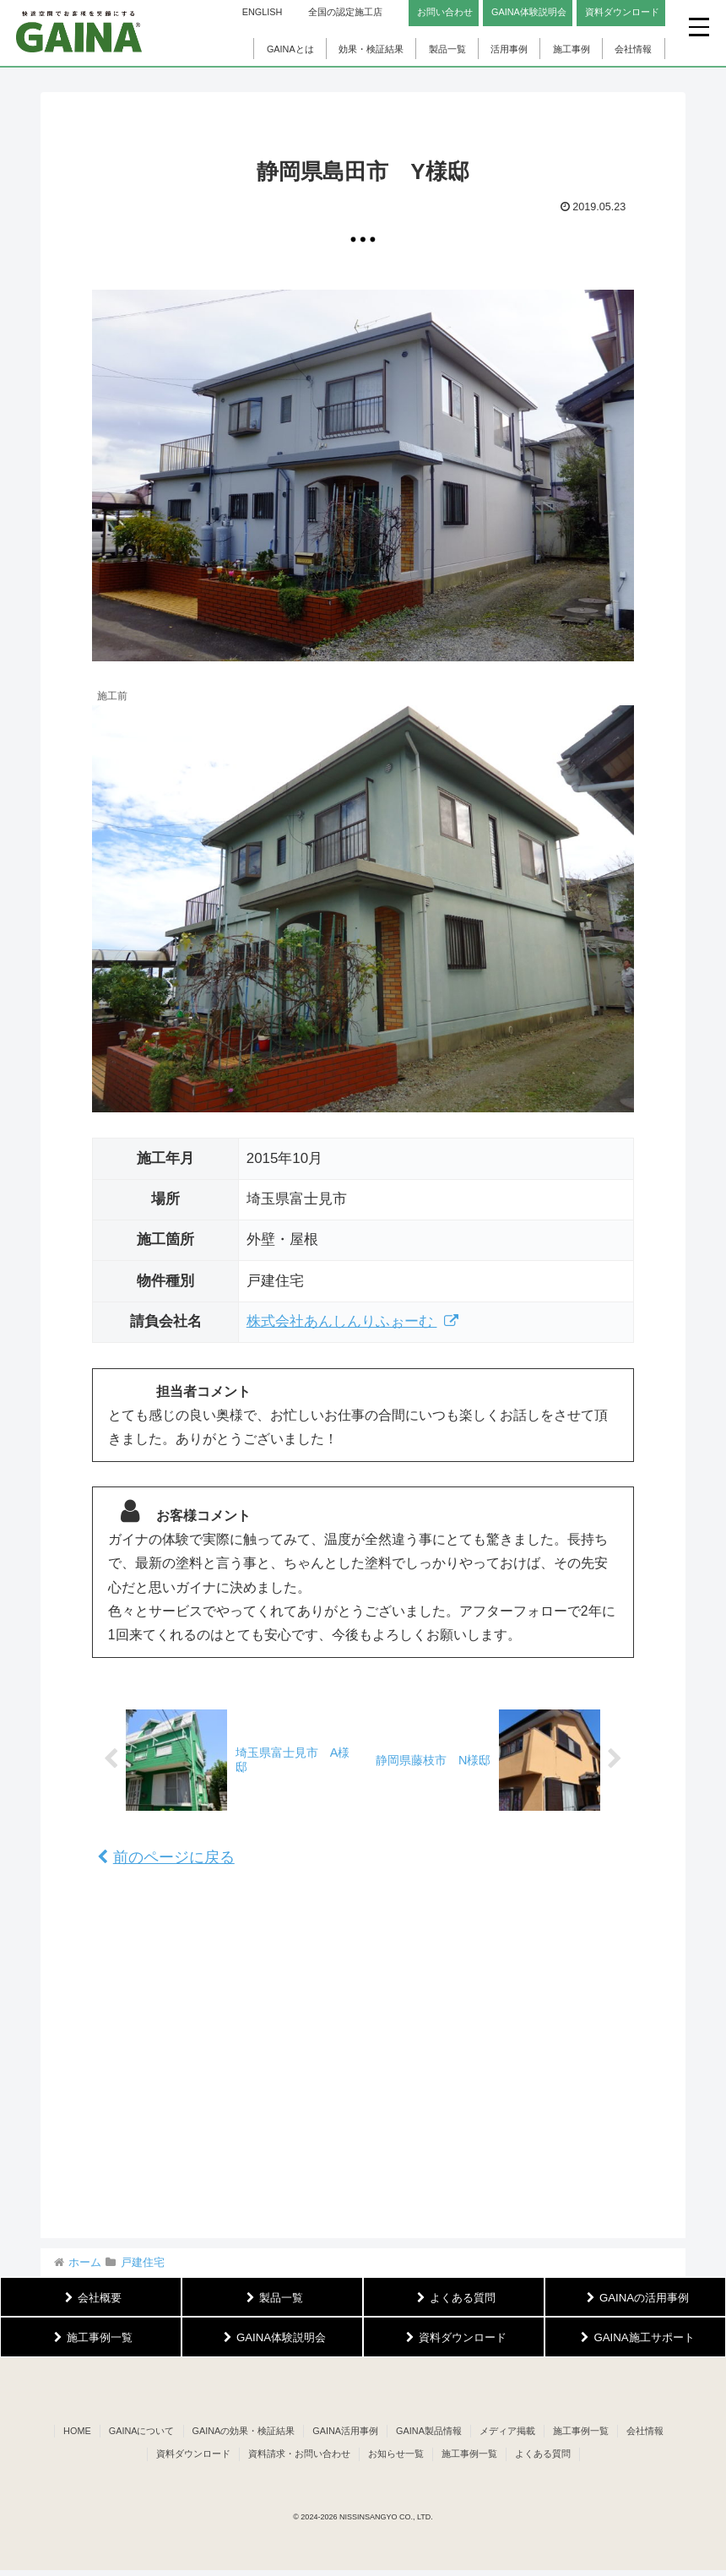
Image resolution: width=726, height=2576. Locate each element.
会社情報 (633, 49)
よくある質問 (543, 2453)
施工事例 (571, 49)
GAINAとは (290, 49)
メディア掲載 (507, 2431)
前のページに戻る (166, 1857)
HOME (77, 2431)
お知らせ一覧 (396, 2453)
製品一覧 (447, 49)
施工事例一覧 (581, 2431)
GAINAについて (142, 2431)
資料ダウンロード (193, 2453)
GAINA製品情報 (429, 2431)
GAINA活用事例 (345, 2431)
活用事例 (509, 49)
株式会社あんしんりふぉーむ (353, 1321)
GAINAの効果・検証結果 (243, 2431)
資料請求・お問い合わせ (299, 2453)
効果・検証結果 (371, 49)
